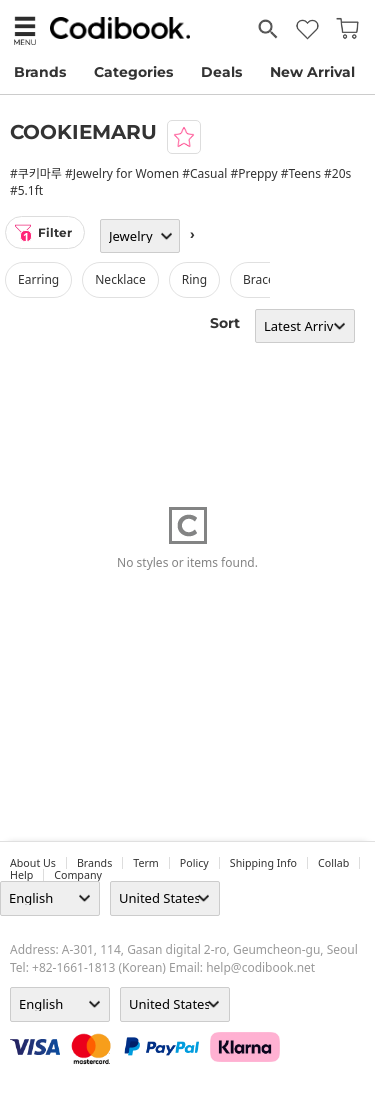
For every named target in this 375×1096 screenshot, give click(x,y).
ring (194, 279)
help (21, 875)
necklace (120, 279)
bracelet (266, 279)
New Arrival (312, 72)
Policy (194, 863)
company (78, 875)
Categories (133, 72)
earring (38, 279)
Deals (221, 72)
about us (33, 863)
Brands (40, 72)
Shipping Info (263, 863)
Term (146, 863)
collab (333, 863)
